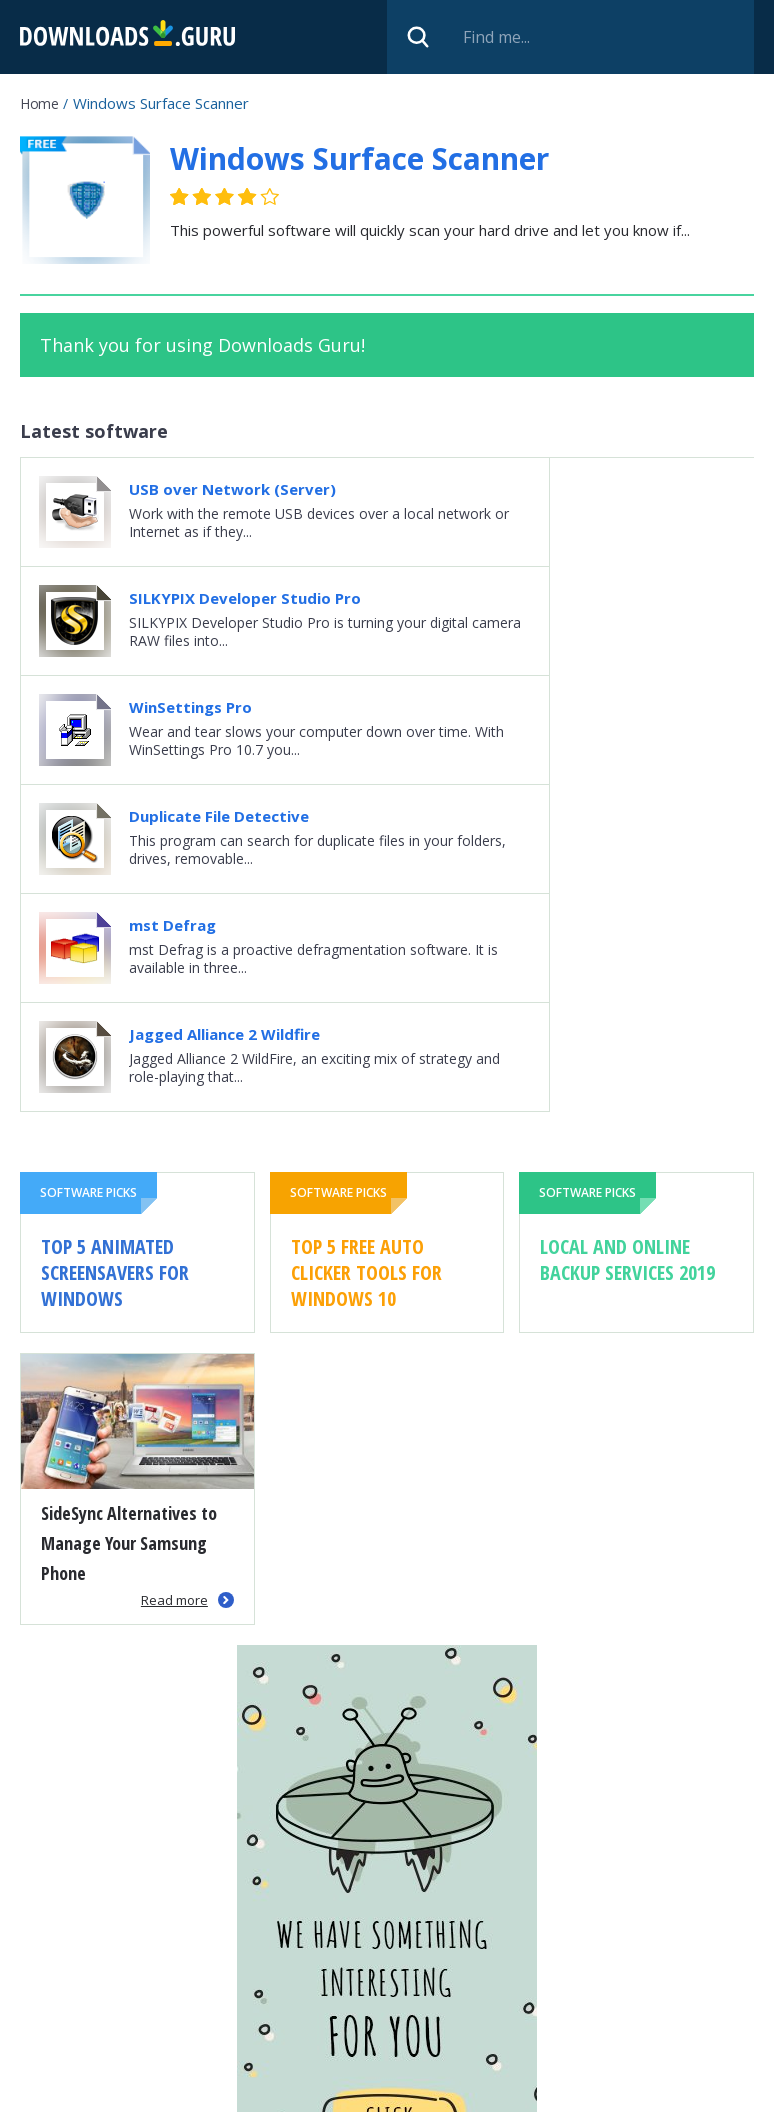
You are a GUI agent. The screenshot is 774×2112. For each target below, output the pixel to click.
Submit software (333, 2088)
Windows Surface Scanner (359, 158)
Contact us (637, 2088)
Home (39, 103)
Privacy (439, 2088)
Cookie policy (532, 2088)
